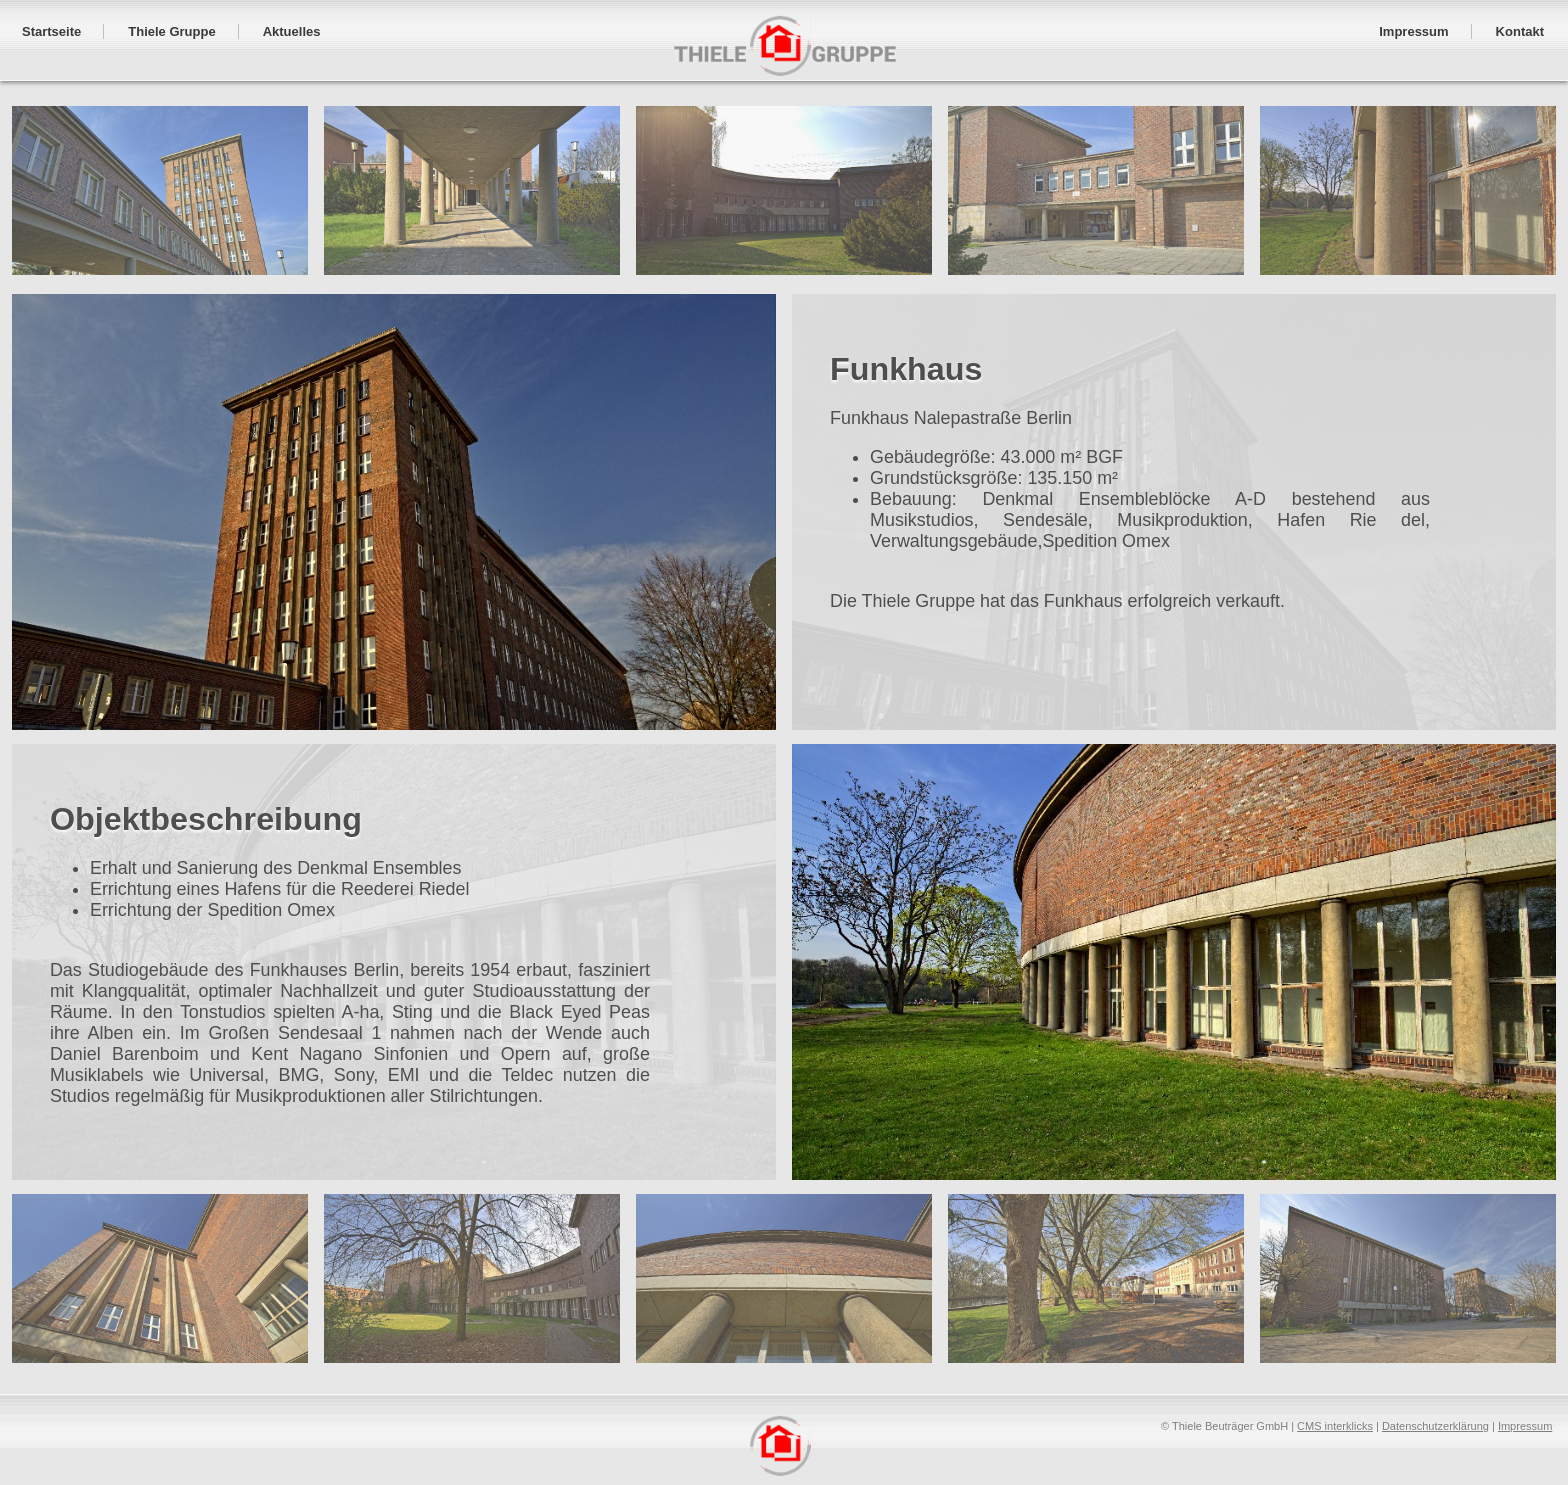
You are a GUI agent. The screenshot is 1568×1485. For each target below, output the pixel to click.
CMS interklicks (1335, 1422)
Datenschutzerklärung (1435, 1422)
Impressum (1525, 1422)
